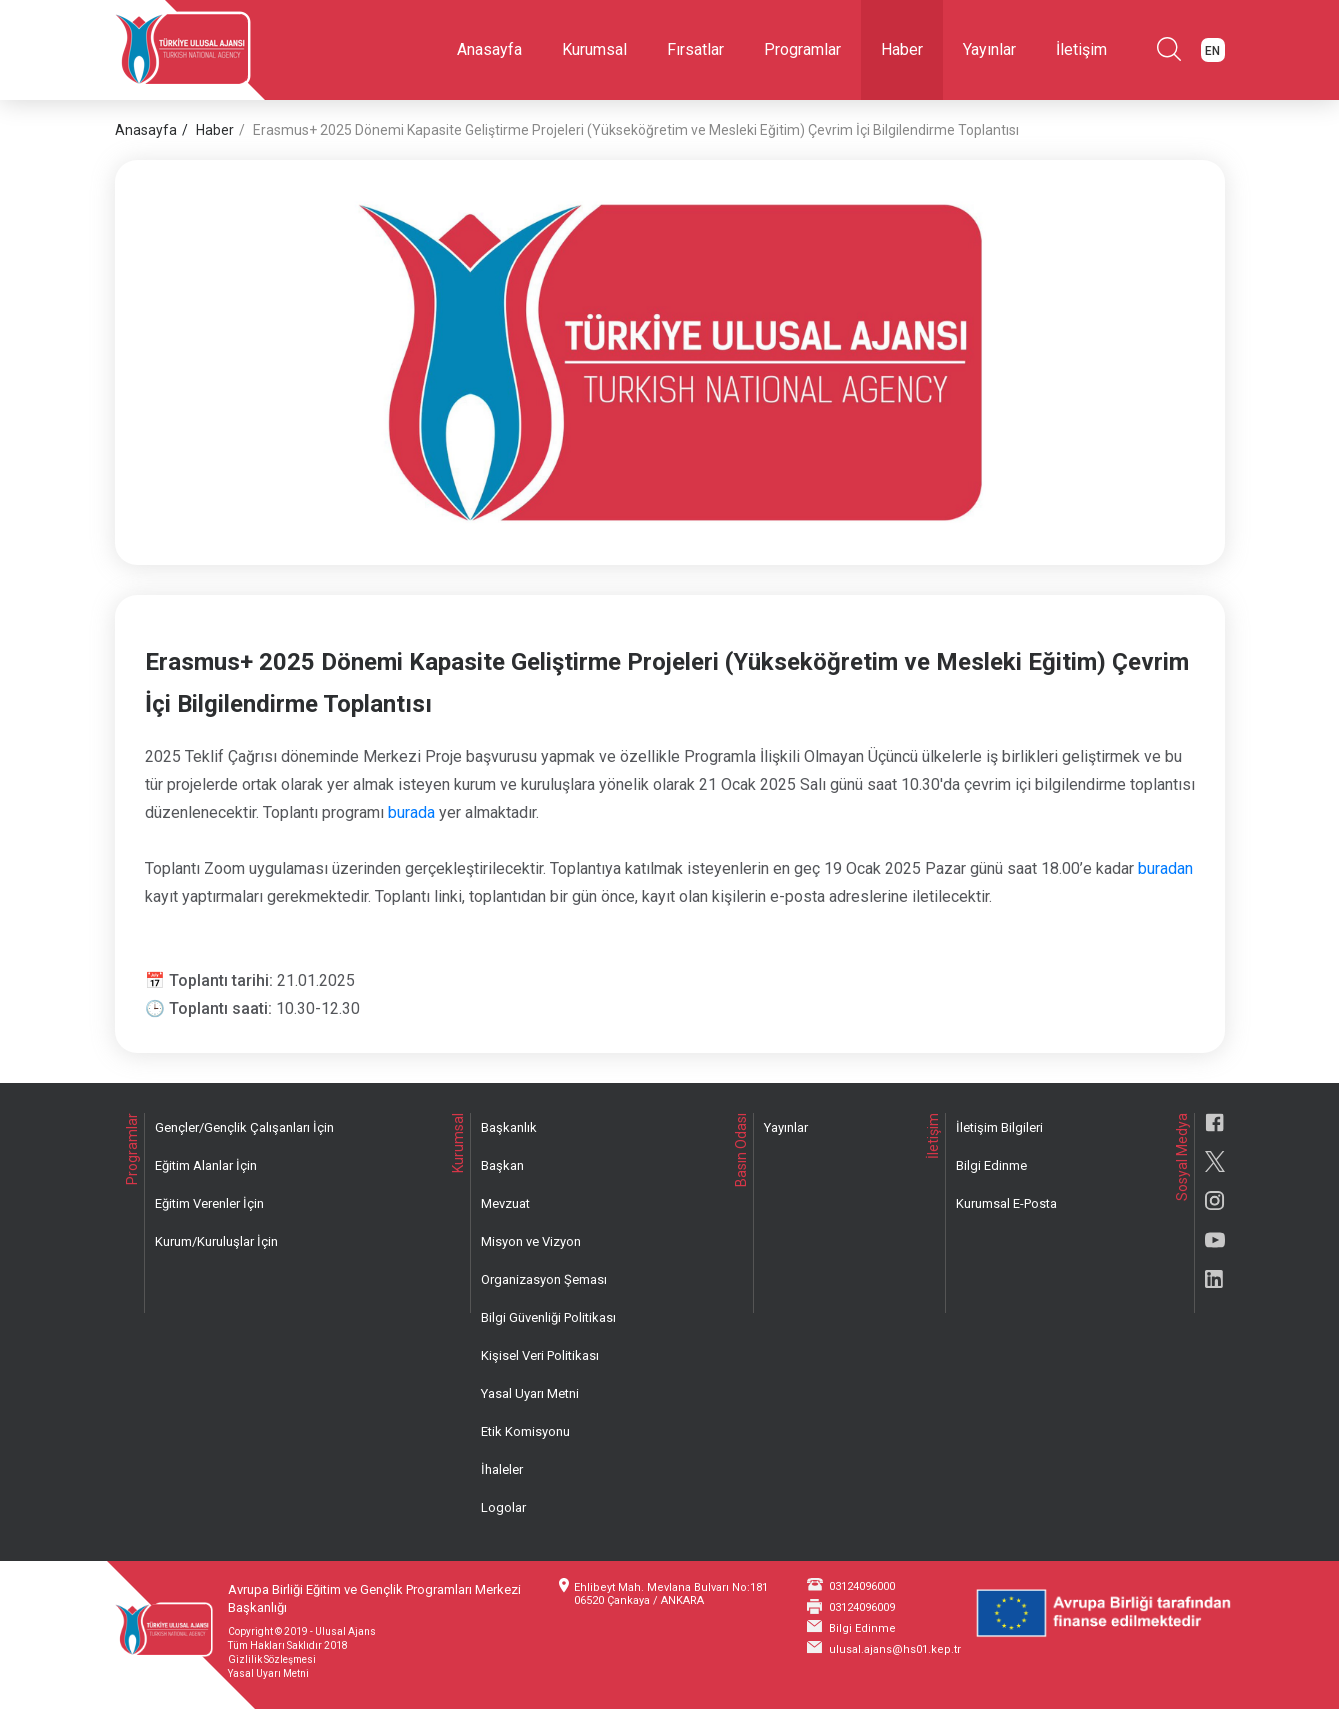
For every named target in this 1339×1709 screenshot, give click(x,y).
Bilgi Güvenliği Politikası (548, 1317)
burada (411, 812)
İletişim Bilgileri (999, 1127)
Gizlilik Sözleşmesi (272, 1659)
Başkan (502, 1165)
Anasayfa (489, 49)
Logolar (503, 1507)
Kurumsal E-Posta (1006, 1203)
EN (1212, 51)
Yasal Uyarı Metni (530, 1393)
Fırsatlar (695, 49)
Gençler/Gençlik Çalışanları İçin (244, 1127)
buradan (1165, 868)
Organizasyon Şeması (544, 1279)
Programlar (802, 49)
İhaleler (502, 1469)
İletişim (1081, 49)
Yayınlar (989, 49)
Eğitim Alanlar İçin (206, 1165)
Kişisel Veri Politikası (540, 1355)
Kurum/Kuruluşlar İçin (216, 1241)
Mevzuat (505, 1203)
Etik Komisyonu (525, 1431)
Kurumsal (594, 49)
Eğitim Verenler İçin (209, 1203)
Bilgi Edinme (991, 1165)
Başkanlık (509, 1127)
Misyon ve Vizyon (531, 1241)
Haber (902, 49)
